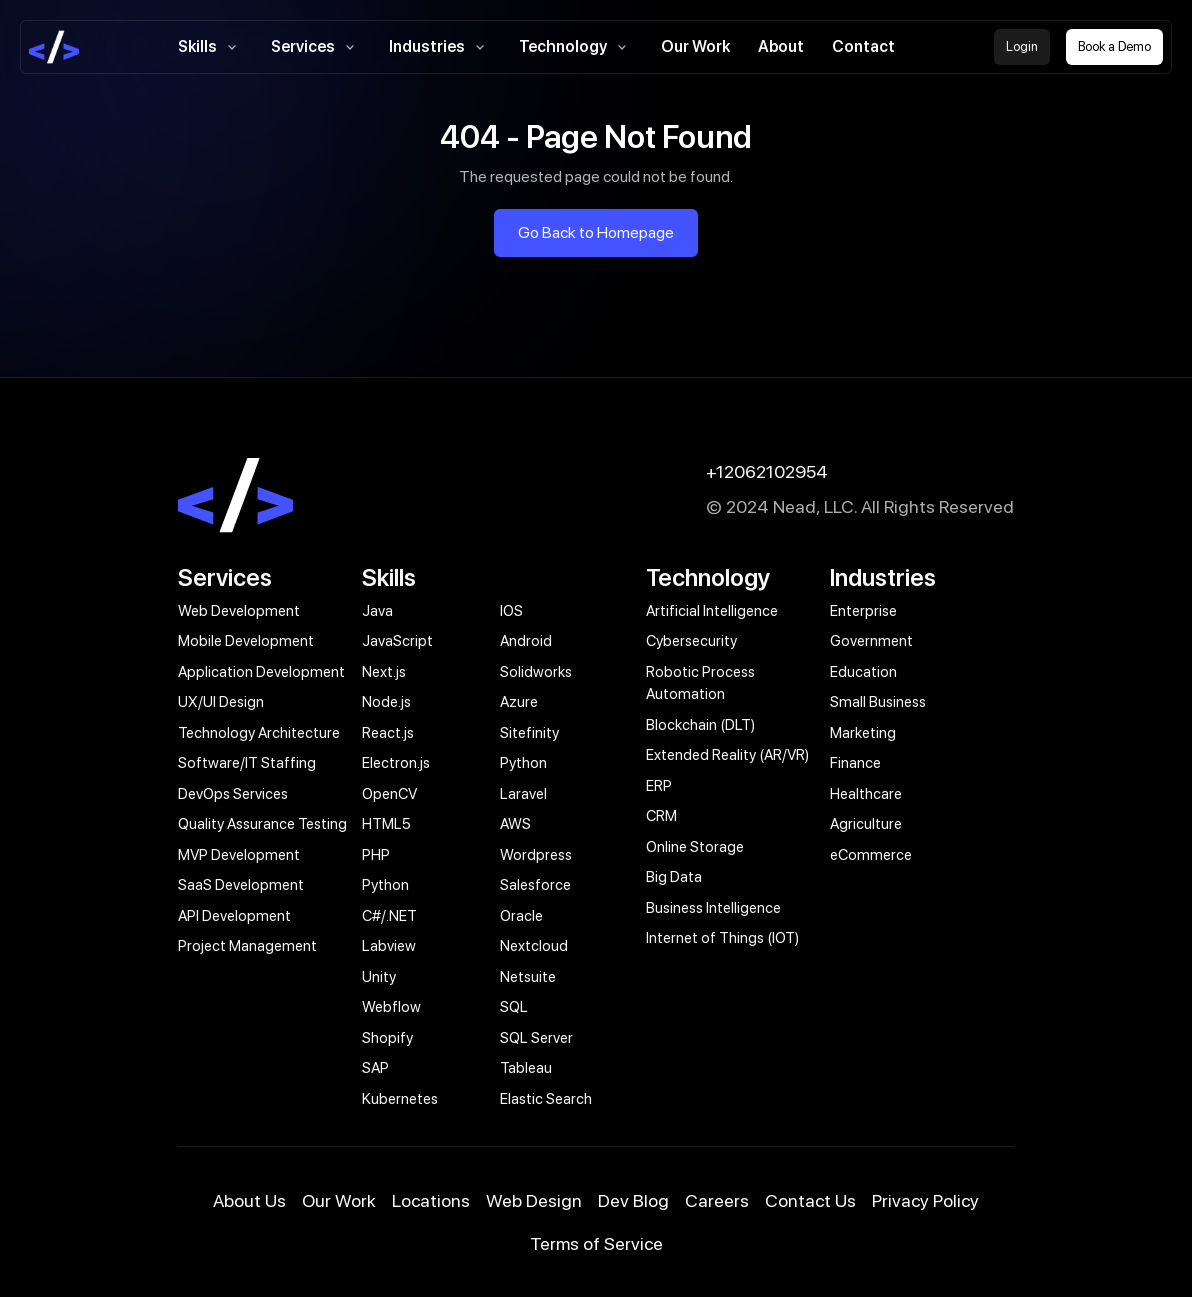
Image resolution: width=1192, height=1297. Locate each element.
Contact (863, 46)
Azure (519, 702)
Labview (389, 946)
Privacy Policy (925, 1200)
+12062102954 (767, 471)
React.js (388, 733)
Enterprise (863, 611)
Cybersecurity (691, 641)
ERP (659, 786)
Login (1022, 46)
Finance (855, 763)
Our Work (695, 46)
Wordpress (536, 855)
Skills (210, 47)
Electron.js (396, 763)
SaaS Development (241, 885)
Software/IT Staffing (247, 763)
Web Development (239, 611)
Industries (440, 47)
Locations (431, 1200)
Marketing (863, 733)
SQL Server (536, 1038)
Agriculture (866, 824)
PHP (376, 855)
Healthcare (866, 794)
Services (316, 47)
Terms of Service (596, 1243)
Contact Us (810, 1200)
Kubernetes (400, 1099)
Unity (379, 977)
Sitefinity (529, 733)
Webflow (391, 1007)
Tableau (526, 1068)
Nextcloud (534, 946)
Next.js (384, 672)
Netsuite (528, 977)
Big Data (674, 877)
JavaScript (397, 641)
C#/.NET (389, 916)
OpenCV (389, 794)
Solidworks (536, 672)
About (781, 46)
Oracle (521, 916)
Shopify (387, 1038)
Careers (717, 1200)
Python (523, 763)
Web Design (534, 1200)
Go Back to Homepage (596, 232)
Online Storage (695, 847)
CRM (661, 816)
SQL (514, 1007)
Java (377, 611)
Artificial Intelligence (712, 611)
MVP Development (239, 855)
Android (526, 641)
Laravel (523, 794)
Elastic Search (546, 1099)
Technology (576, 47)
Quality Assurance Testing (262, 824)
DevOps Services (233, 794)
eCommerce (871, 855)
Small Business (878, 702)
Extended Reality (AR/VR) (727, 755)
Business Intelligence (713, 908)
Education (863, 672)
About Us (249, 1200)
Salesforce (535, 885)
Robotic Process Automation (700, 683)
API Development (234, 916)
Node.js (386, 702)
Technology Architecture (259, 733)
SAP (375, 1068)
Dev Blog (633, 1200)
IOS (511, 611)
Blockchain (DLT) (700, 725)
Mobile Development (246, 641)
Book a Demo (1114, 46)
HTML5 (386, 824)
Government (871, 641)
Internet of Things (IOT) (722, 938)
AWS (515, 824)
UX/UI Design (221, 702)
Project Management (247, 946)
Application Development (261, 672)
